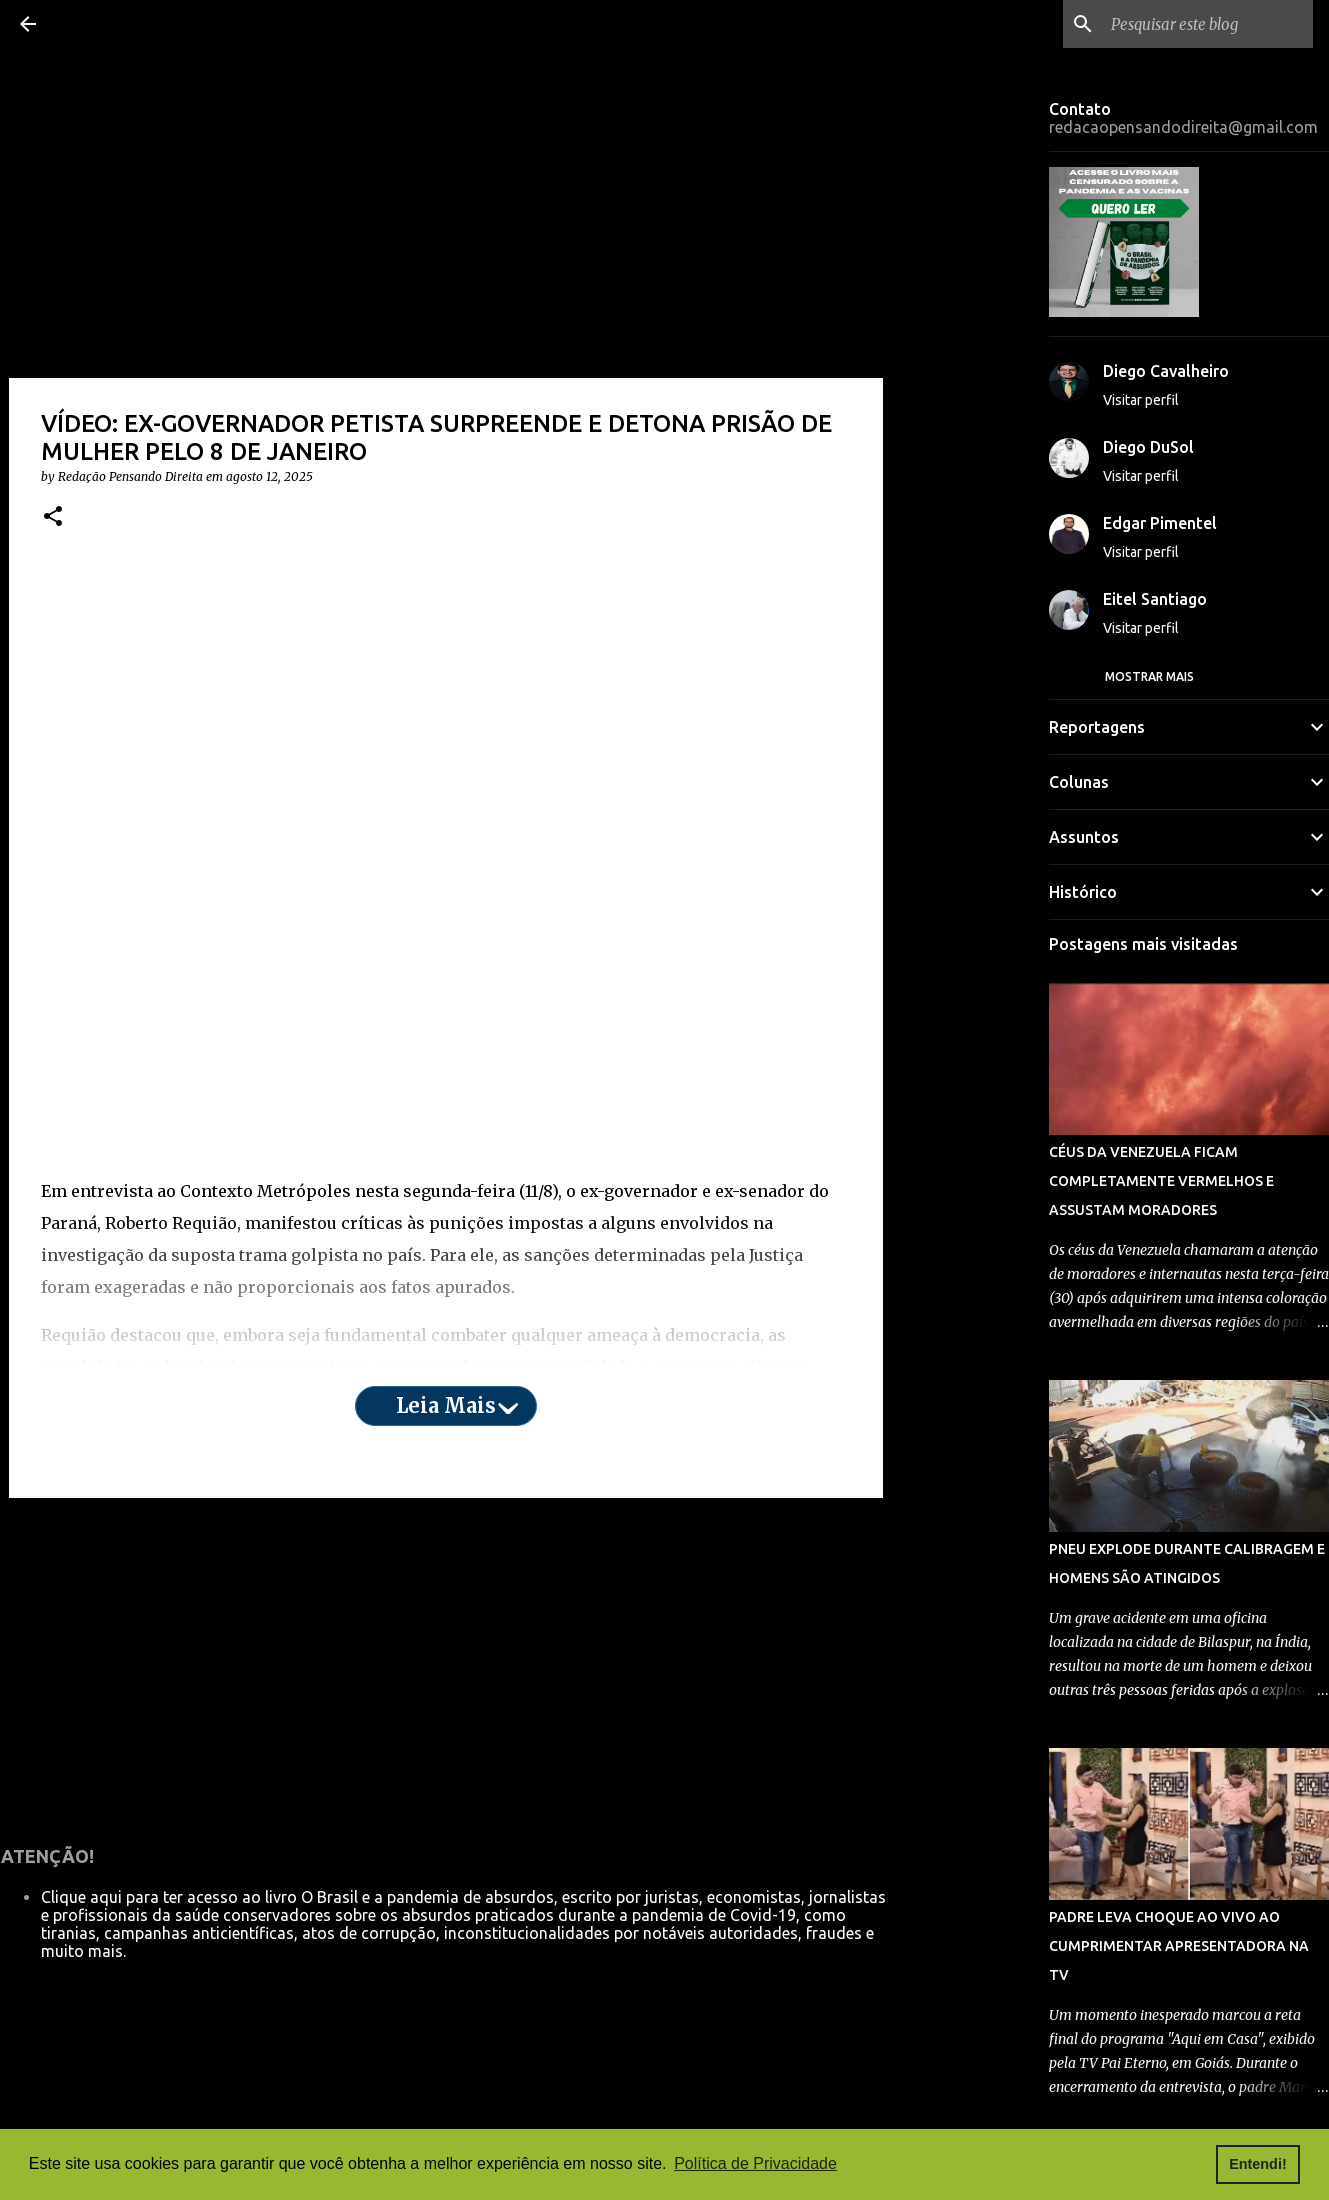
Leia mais (446, 1405)
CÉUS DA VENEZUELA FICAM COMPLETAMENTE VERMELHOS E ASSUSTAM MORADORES (1161, 1181)
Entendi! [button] (1258, 2164)
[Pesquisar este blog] (1208, 24)
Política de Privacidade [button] (755, 2163)
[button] (53, 517)
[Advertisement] (446, 711)
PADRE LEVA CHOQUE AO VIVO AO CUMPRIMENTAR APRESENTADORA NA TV (1179, 1946)
